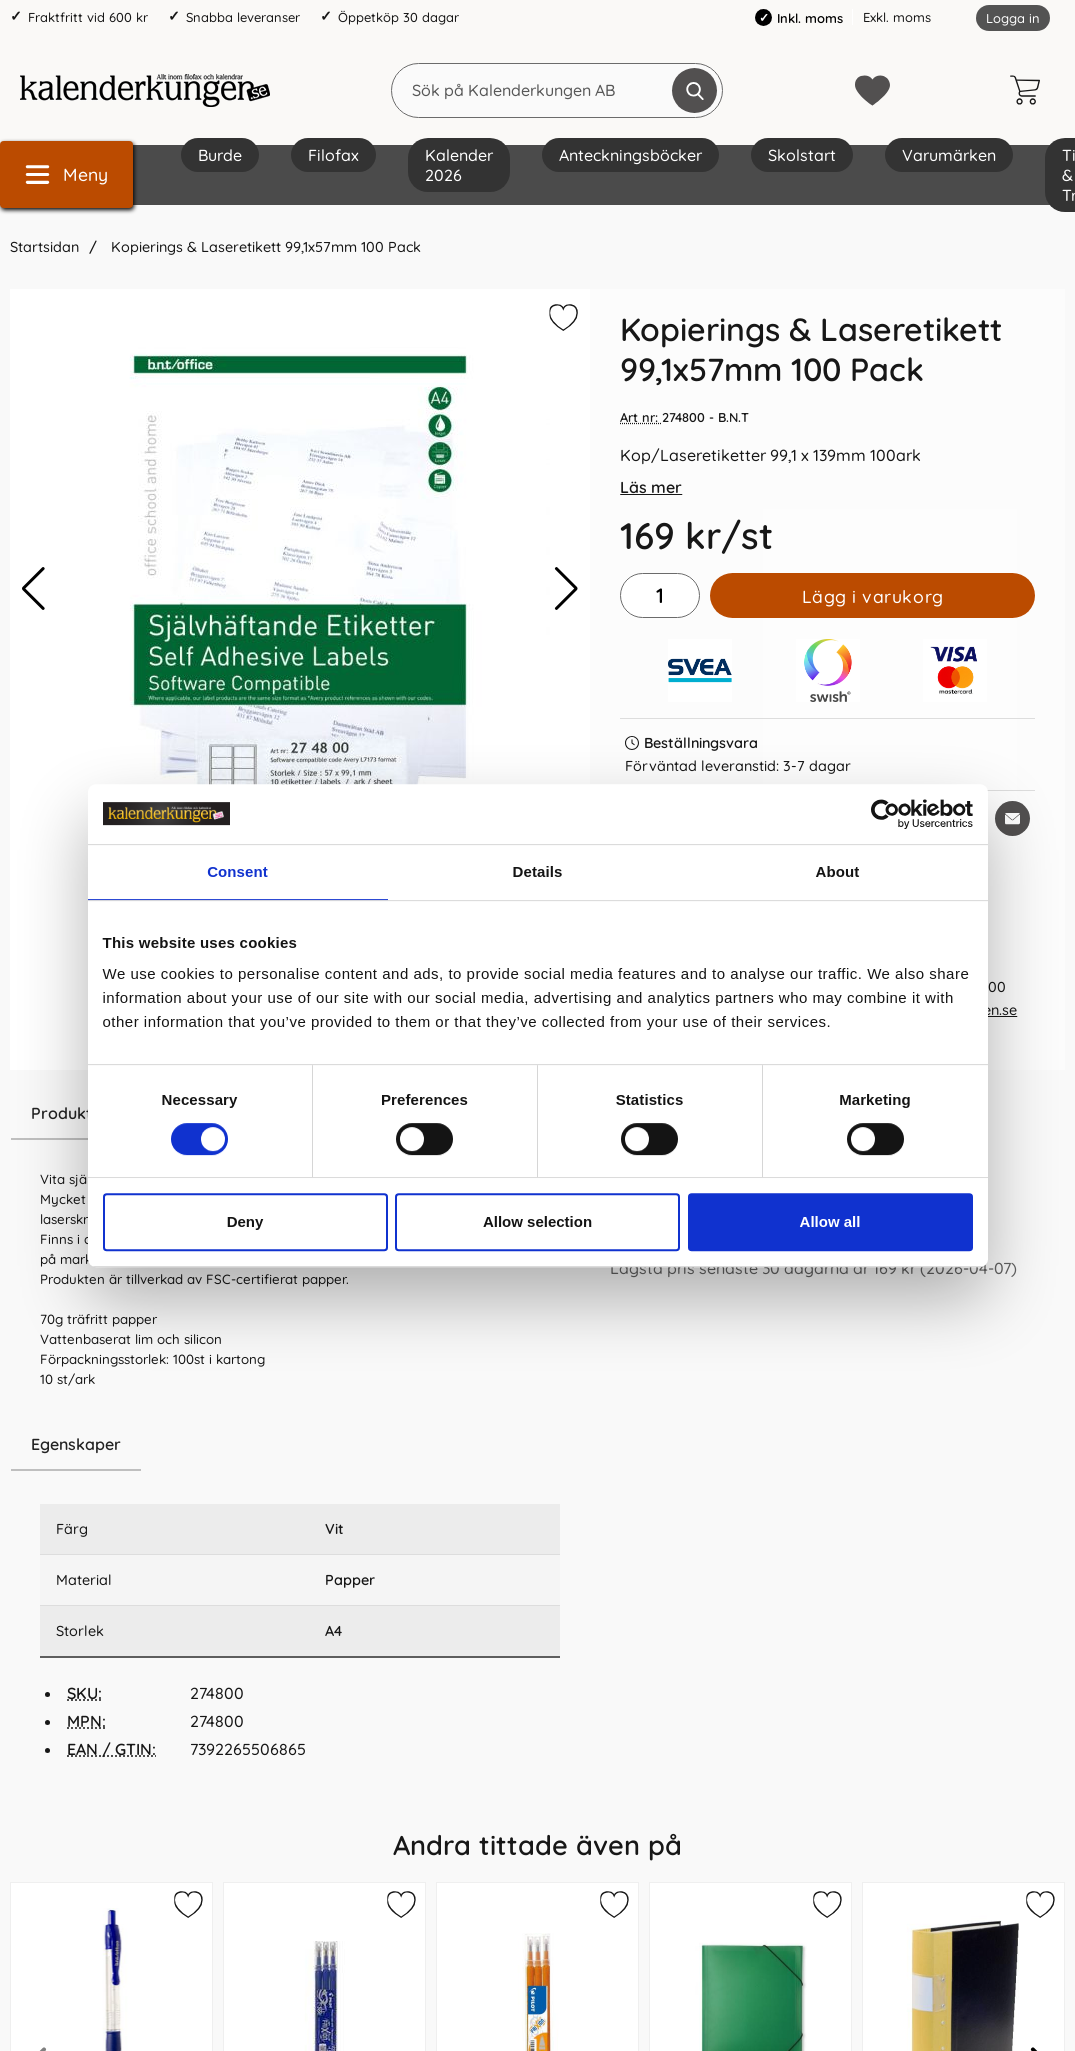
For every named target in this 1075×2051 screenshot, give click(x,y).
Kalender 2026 (459, 165)
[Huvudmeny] (66, 174)
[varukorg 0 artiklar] (1030, 90)
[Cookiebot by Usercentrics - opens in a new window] (885, 814)
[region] (300, 1445)
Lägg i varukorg (873, 596)
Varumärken (949, 155)
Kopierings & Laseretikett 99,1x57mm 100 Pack (264, 247)
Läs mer (651, 487)
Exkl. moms (897, 17)
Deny (245, 1221)
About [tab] (838, 871)
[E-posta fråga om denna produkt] (1012, 818)
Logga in (1013, 18)
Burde (220, 155)
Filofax (333, 155)
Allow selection (537, 1221)
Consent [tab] (237, 871)
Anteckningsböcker (630, 155)
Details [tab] (538, 871)
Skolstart (802, 155)
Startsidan (44, 247)
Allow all (830, 1221)
